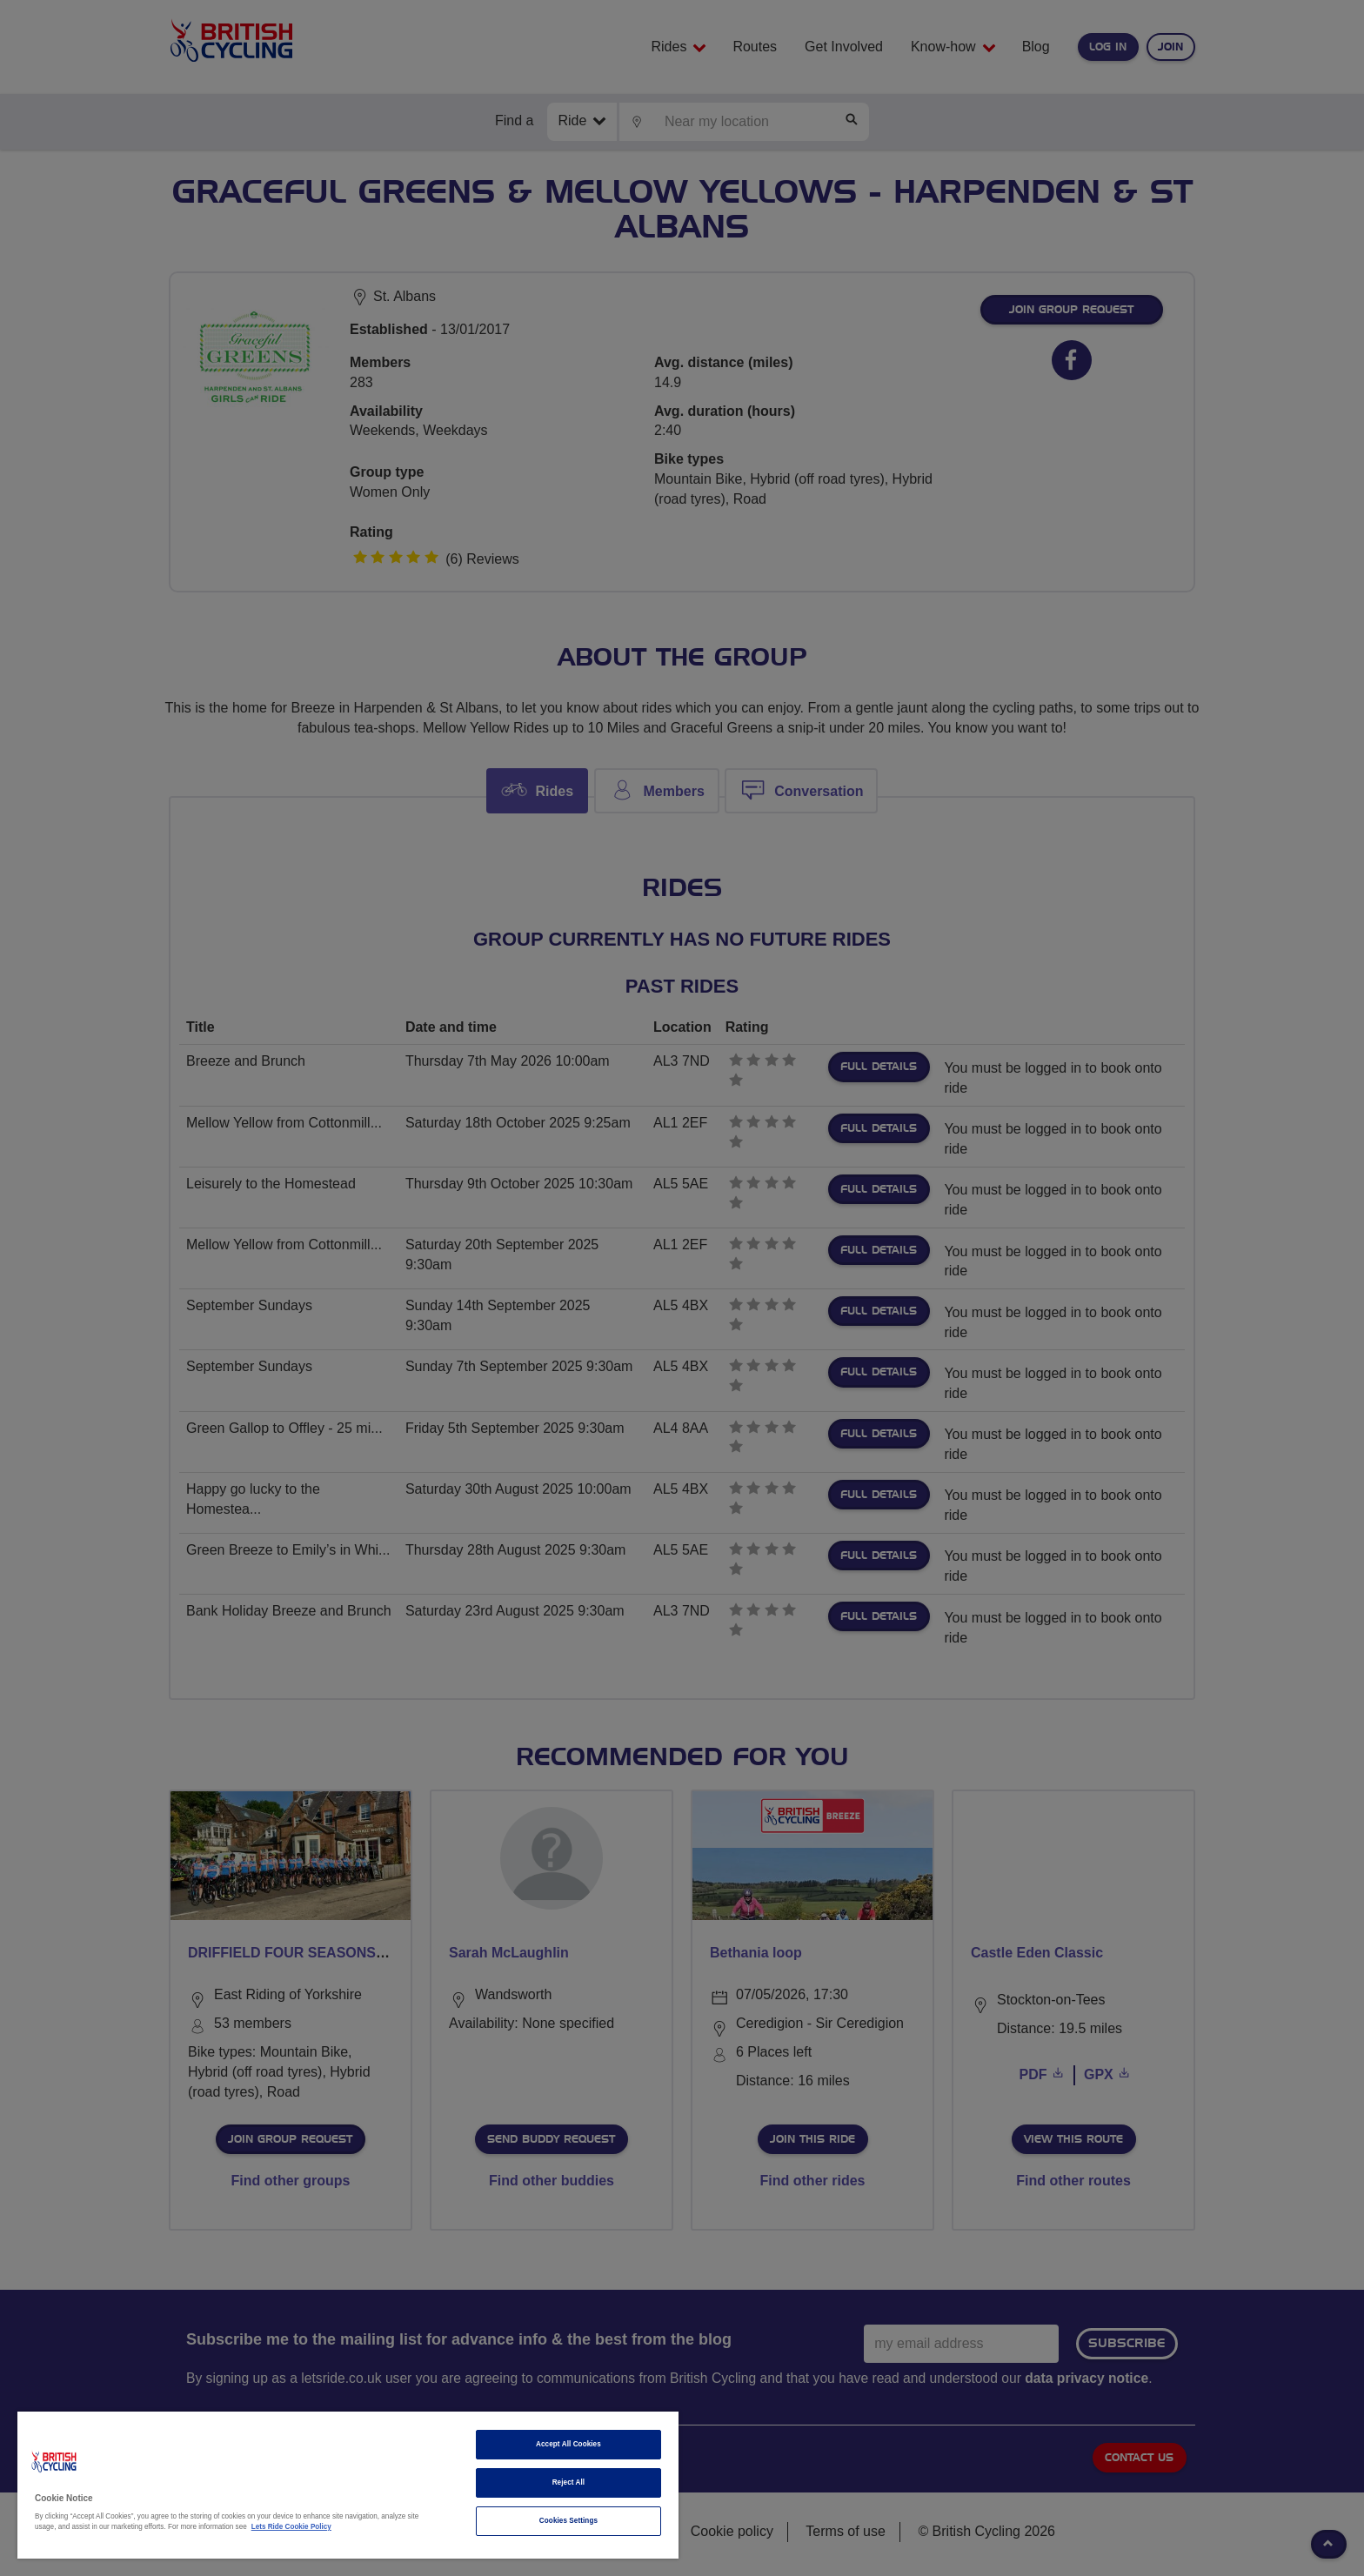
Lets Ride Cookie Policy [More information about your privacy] (291, 2527)
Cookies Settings (568, 2521)
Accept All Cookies (568, 2444)
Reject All (568, 2482)
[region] (348, 2485)
